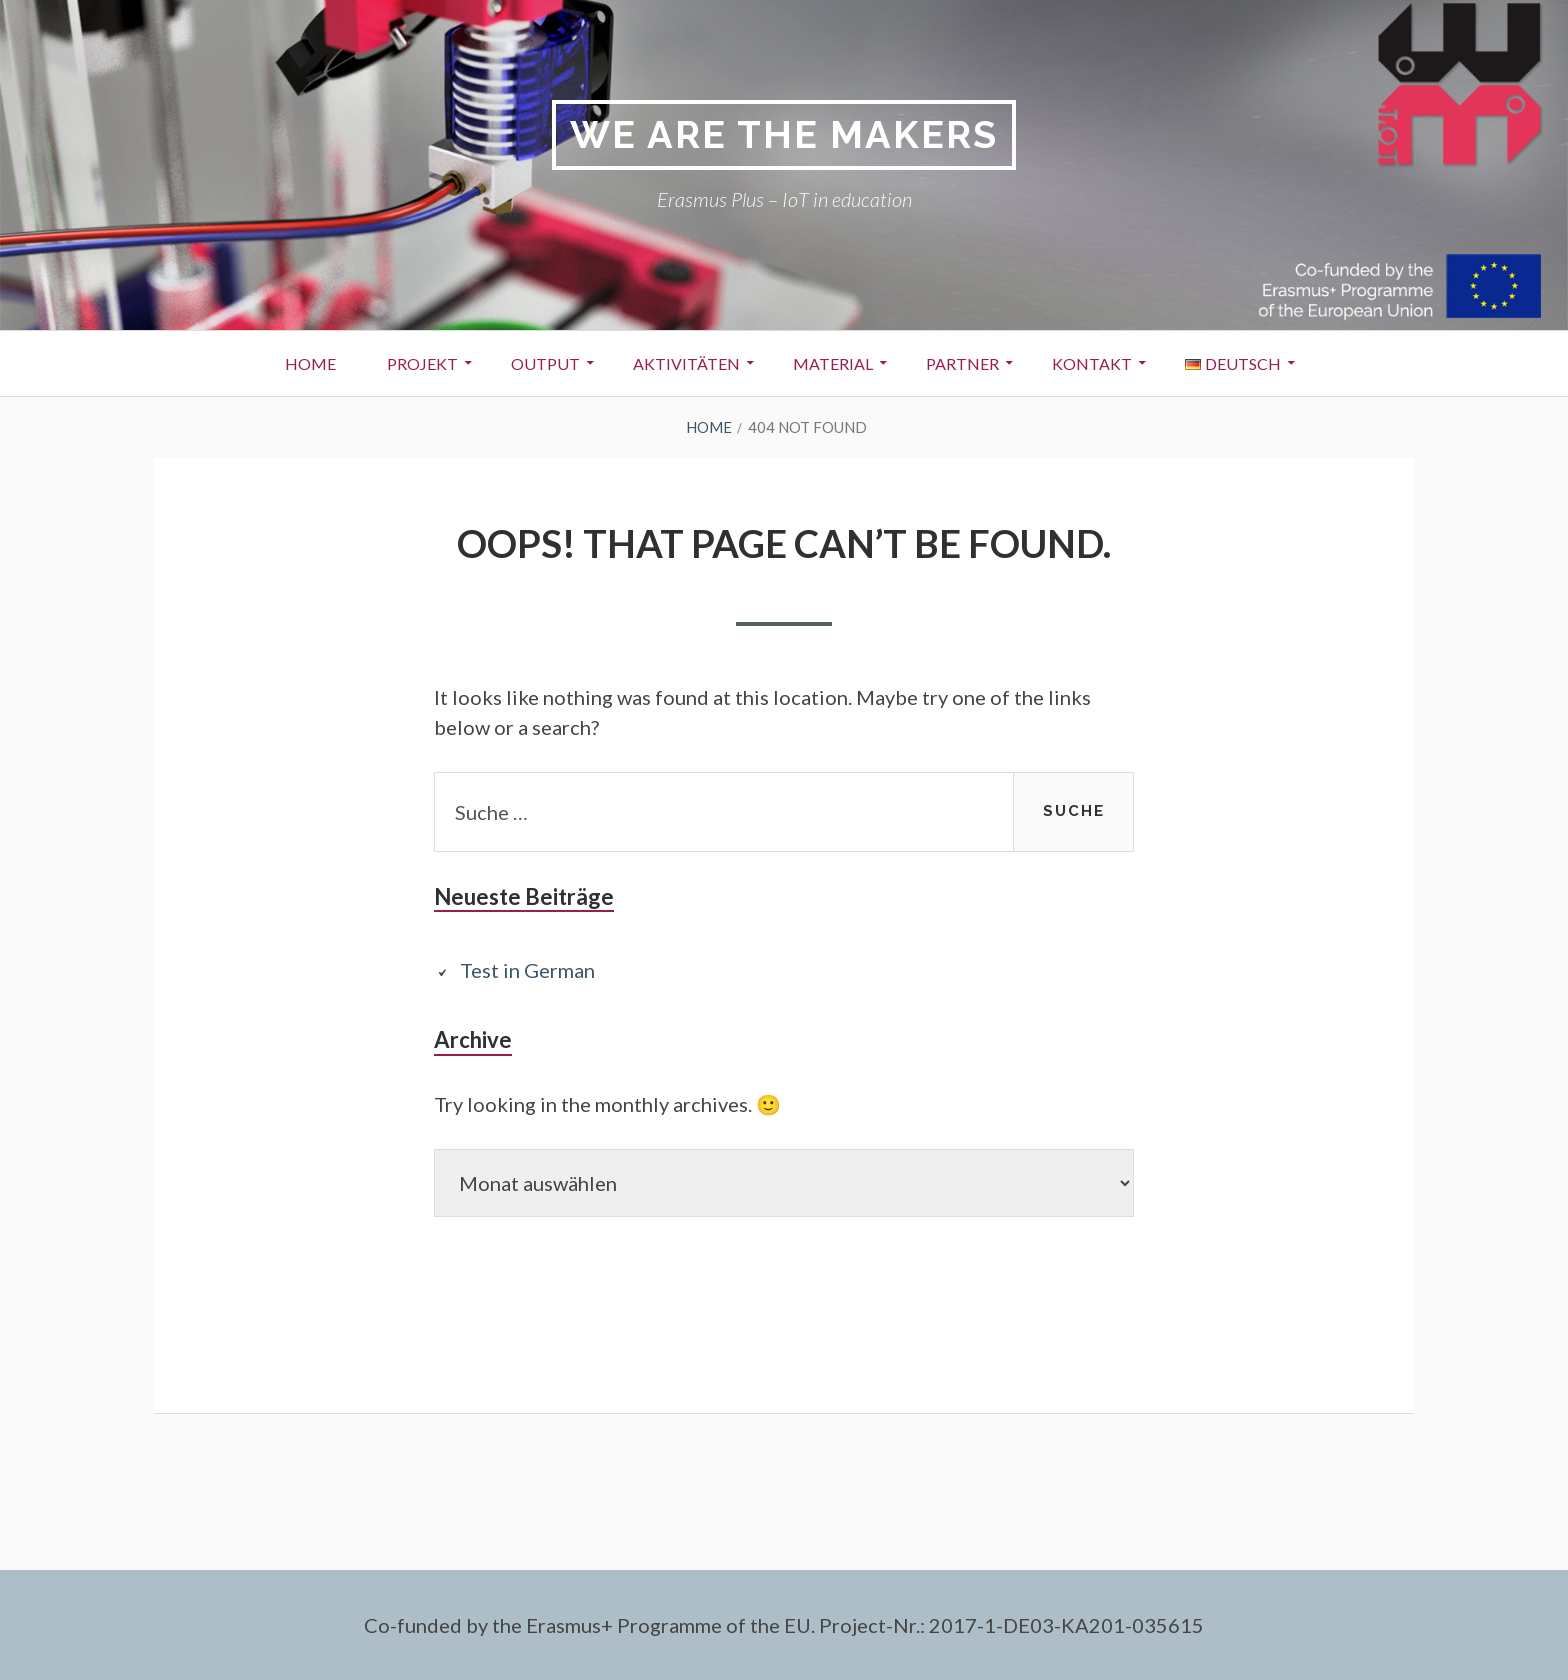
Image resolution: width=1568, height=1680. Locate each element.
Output (545, 363)
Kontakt (1092, 363)
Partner (962, 363)
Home (310, 363)
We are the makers (784, 134)
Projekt (422, 363)
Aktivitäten (686, 363)
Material (833, 363)
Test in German (527, 970)
